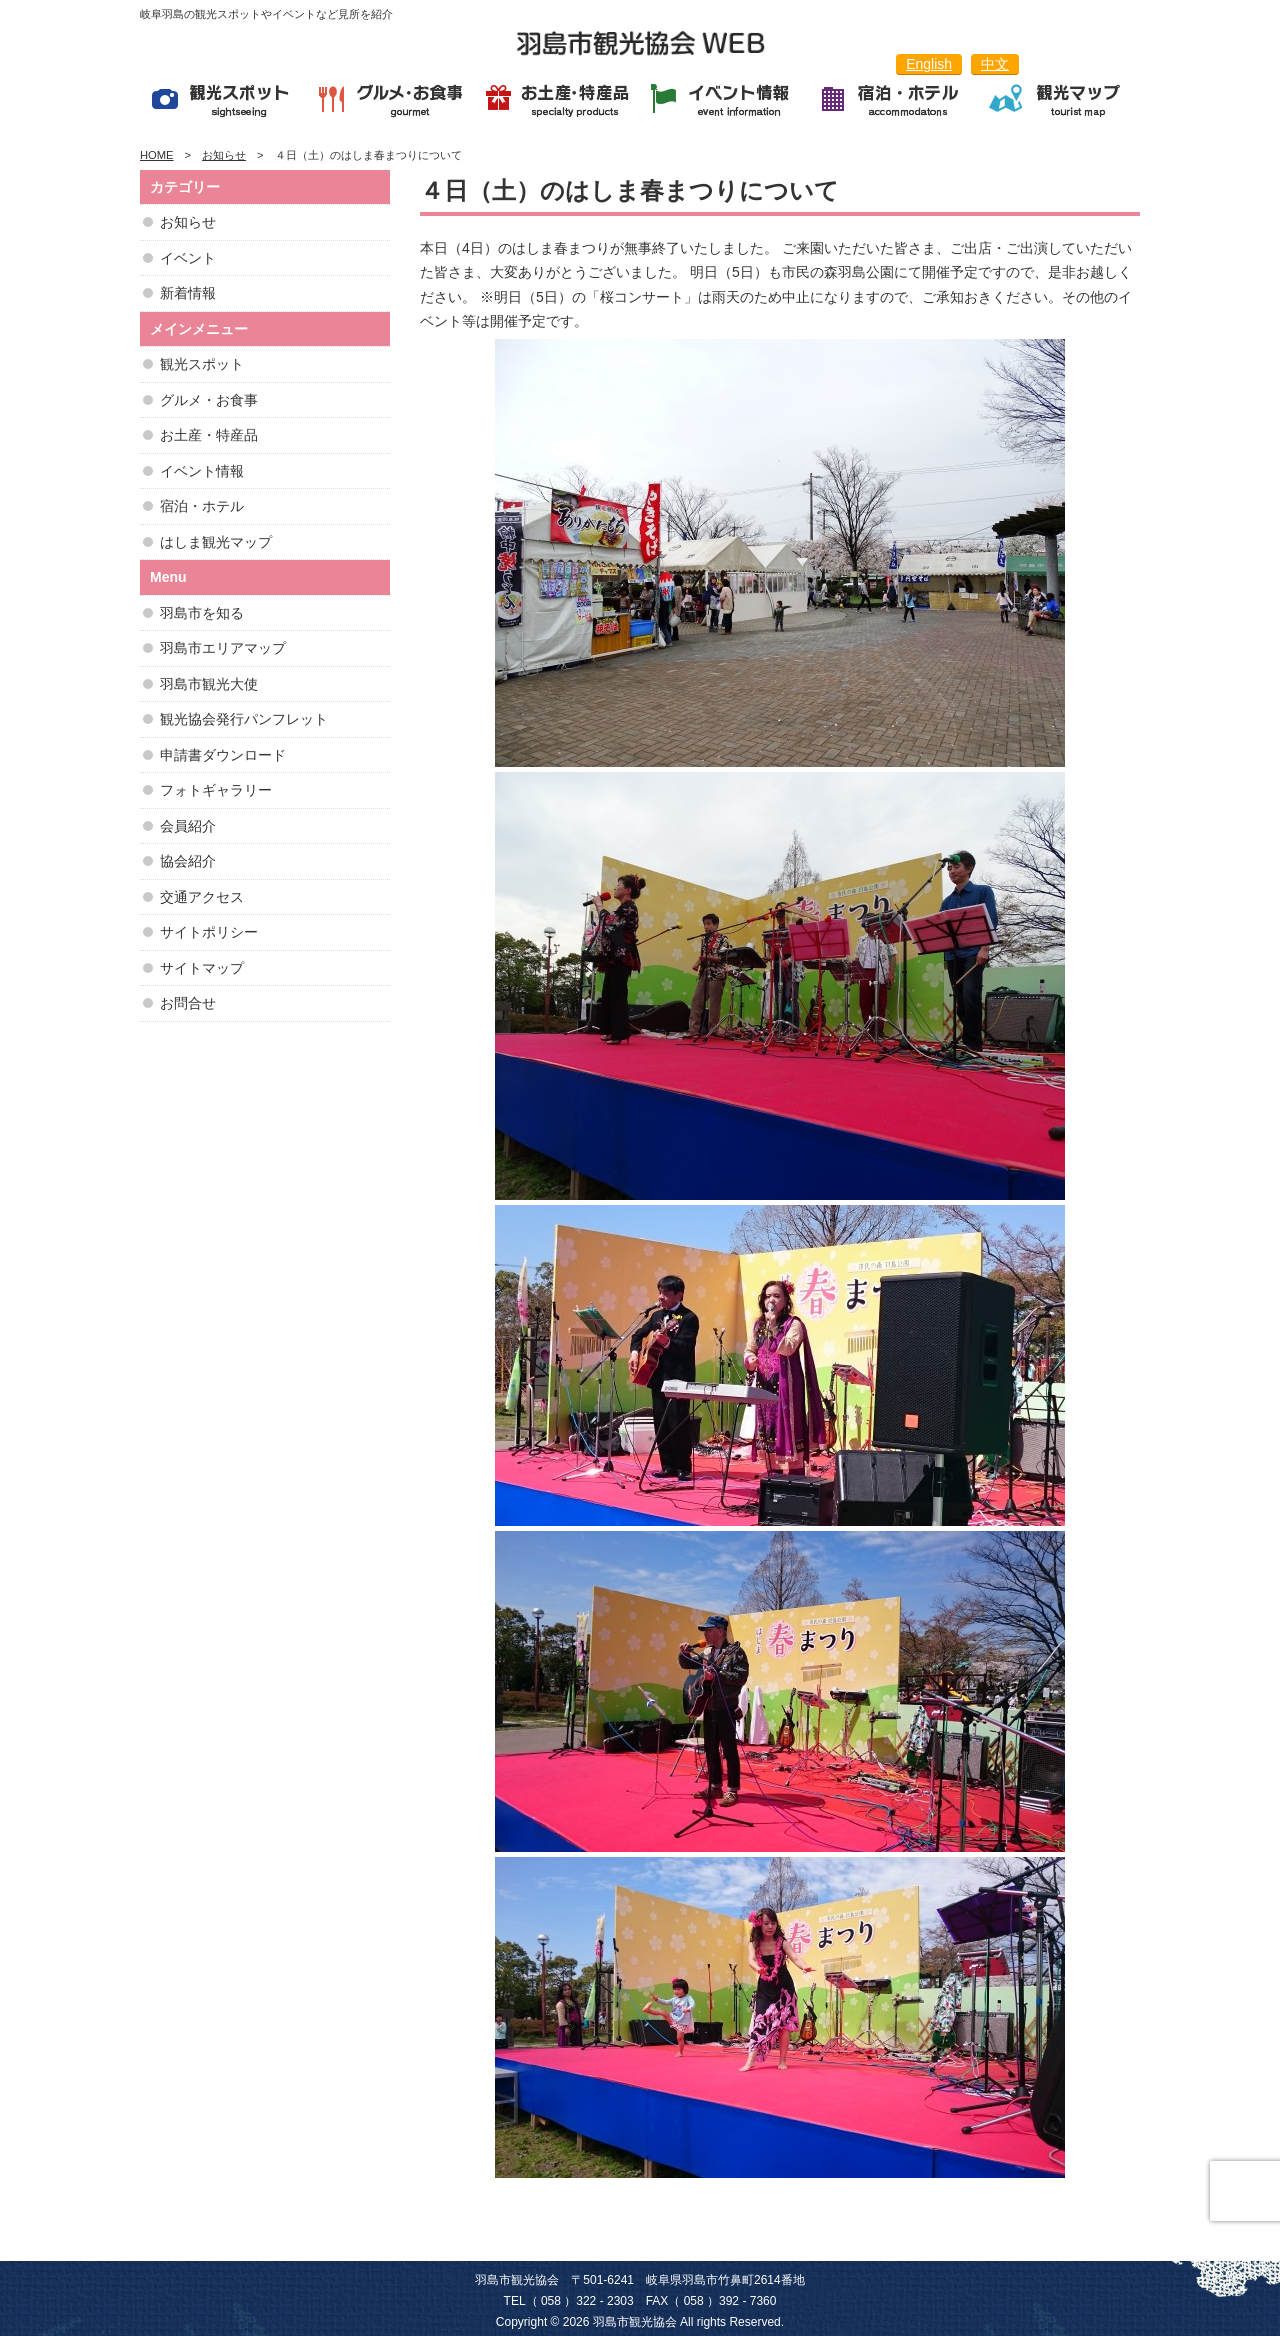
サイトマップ (202, 968)
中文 (995, 64)
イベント (188, 258)
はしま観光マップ (216, 542)
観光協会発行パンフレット (244, 719)
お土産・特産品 (209, 435)
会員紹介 (188, 826)
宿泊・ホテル (202, 506)
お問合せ (188, 1003)
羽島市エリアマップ (223, 648)
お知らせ (188, 222)
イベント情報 (202, 471)
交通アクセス (202, 897)
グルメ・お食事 (209, 400)
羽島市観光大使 (209, 684)
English (929, 64)
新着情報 (188, 293)
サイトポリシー (209, 932)
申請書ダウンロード (223, 755)
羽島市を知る (202, 613)
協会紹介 (188, 861)
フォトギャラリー (216, 790)
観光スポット (202, 364)
